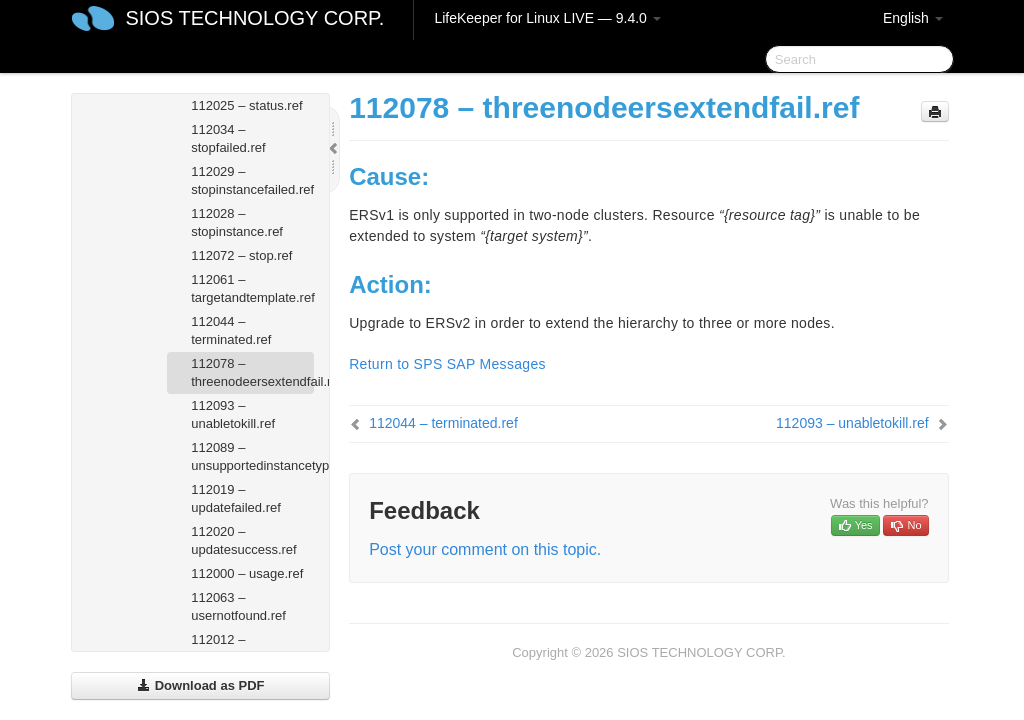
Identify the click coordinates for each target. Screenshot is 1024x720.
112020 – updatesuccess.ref (244, 540)
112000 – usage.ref (247, 573)
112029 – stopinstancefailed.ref (252, 180)
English (913, 18)
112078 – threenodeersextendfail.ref (252, 372)
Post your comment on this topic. (485, 549)
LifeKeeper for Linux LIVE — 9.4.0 (547, 18)
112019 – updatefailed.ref (236, 498)
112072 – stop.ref (241, 255)
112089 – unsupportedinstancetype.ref (252, 456)
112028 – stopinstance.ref (237, 222)
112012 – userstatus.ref (230, 648)
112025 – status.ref (246, 105)
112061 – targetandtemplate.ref (252, 288)
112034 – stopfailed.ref (228, 138)
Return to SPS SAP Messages (447, 364)
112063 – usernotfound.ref (238, 606)
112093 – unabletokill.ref (233, 414)
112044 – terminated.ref (231, 330)
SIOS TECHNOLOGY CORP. (254, 18)
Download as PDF (200, 685)
